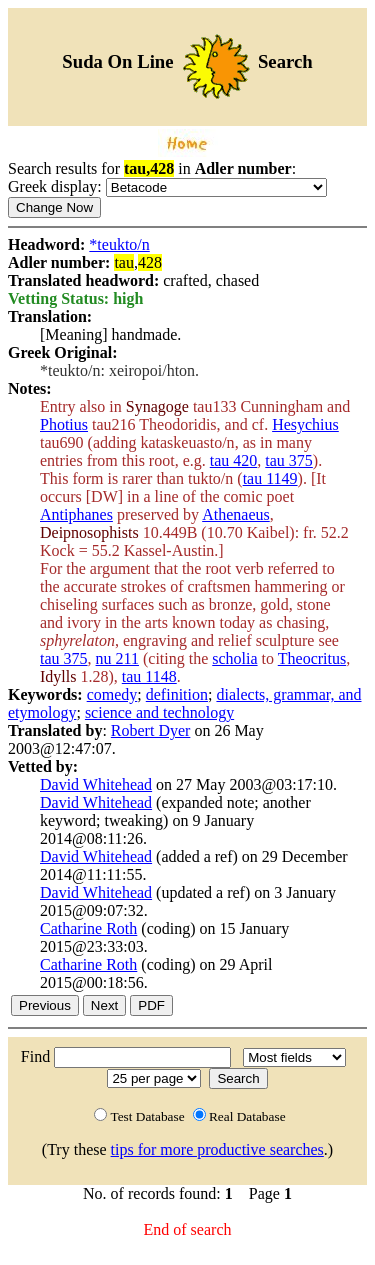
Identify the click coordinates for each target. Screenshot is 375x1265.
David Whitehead (96, 784)
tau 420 (234, 460)
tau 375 (289, 460)
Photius (64, 424)
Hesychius (305, 424)
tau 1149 (270, 478)
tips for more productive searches (217, 1149)
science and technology (159, 712)
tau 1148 (149, 676)
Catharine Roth (88, 928)
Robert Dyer (151, 730)
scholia (234, 658)
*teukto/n (119, 244)
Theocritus (312, 658)
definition (177, 694)
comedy (112, 694)
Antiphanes (76, 514)
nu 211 (117, 658)
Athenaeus (236, 514)
